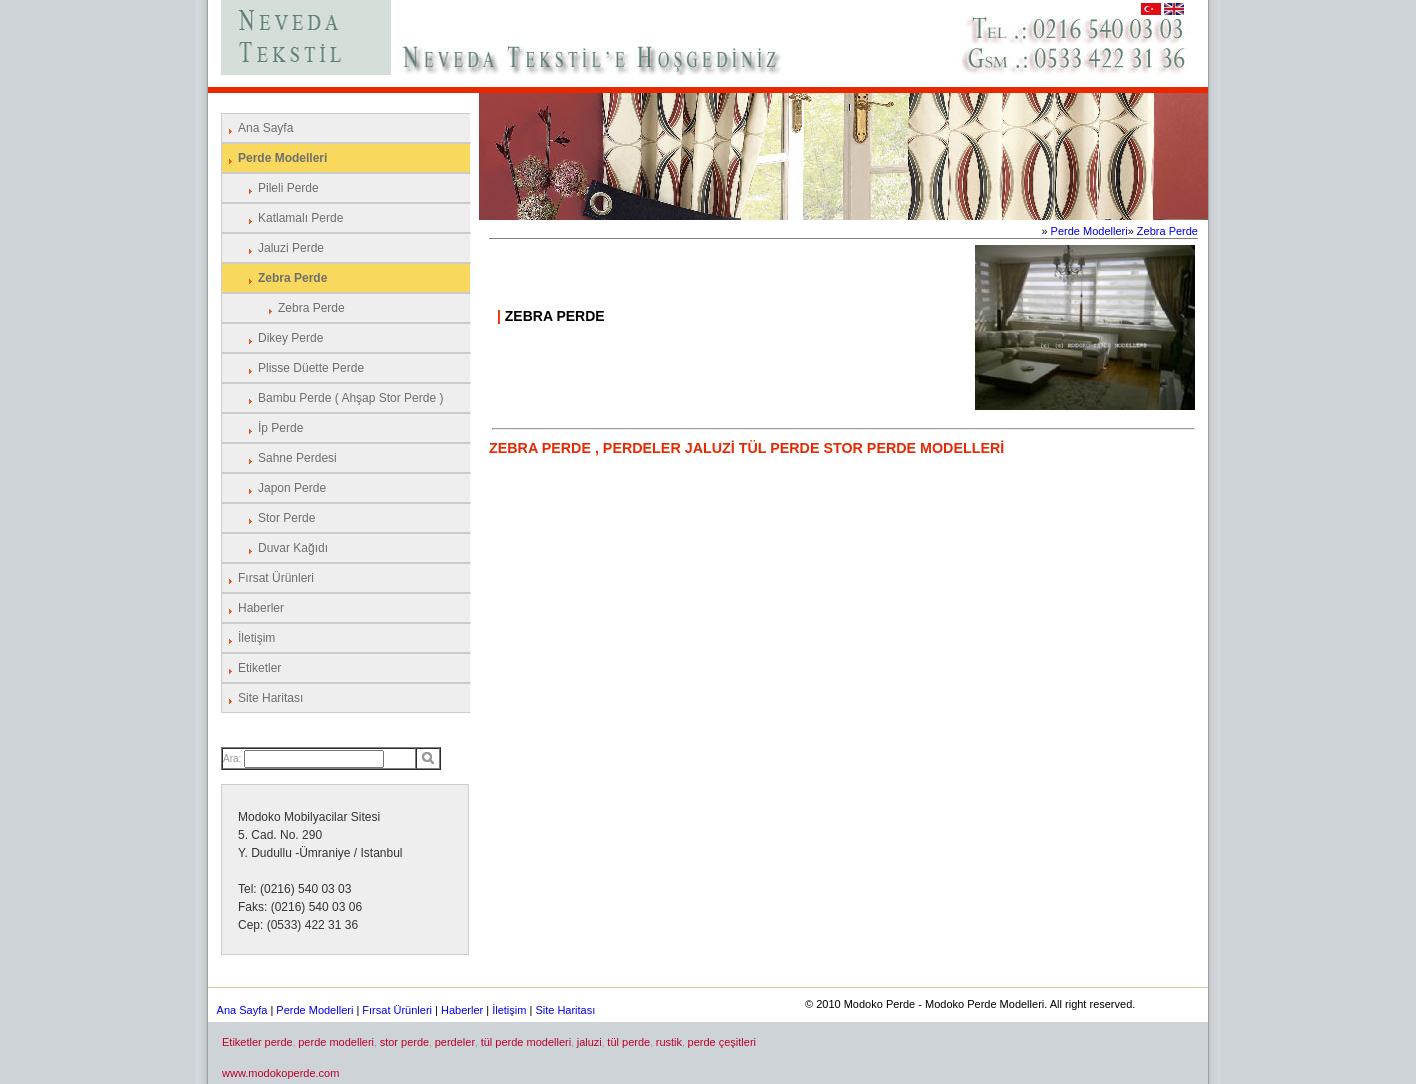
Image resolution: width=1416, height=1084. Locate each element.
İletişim (256, 638)
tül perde (628, 1042)
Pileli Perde (288, 188)
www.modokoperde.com (280, 1073)
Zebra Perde (292, 278)
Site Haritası (270, 698)
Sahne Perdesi (297, 458)
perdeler (455, 1042)
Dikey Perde (290, 338)
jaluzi (589, 1042)
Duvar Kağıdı (293, 548)
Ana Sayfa (265, 128)
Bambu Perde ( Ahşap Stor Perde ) (350, 398)
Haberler (261, 608)
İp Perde (280, 428)
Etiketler (259, 668)
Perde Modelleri (282, 158)
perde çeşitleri (722, 1042)
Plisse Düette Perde (311, 368)
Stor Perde (286, 518)
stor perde (405, 1042)
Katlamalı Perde (300, 218)
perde (279, 1042)
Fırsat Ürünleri (276, 578)
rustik (669, 1042)
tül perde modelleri (526, 1042)
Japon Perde (292, 488)
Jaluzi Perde (291, 248)
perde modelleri (336, 1042)
